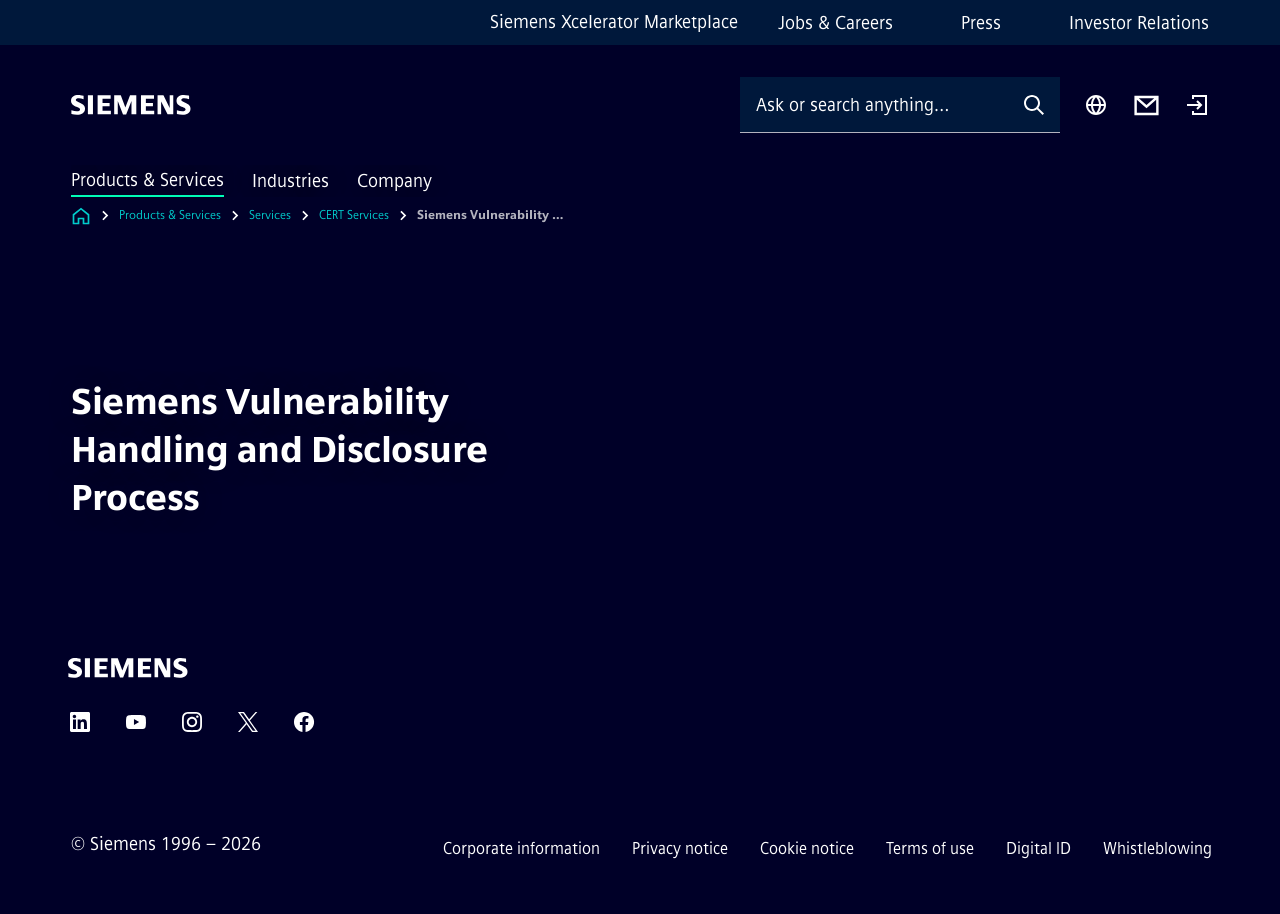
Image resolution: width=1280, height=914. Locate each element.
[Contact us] (1146, 105)
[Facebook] (304, 728)
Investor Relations (1139, 23)
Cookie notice (807, 848)
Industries (290, 181)
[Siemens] (131, 105)
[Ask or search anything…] (874, 104)
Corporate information (521, 848)
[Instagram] (192, 728)
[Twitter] (248, 728)
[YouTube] (136, 728)
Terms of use (930, 848)
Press (981, 23)
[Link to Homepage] (81, 215)
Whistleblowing (1157, 848)
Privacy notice (680, 848)
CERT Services (354, 215)
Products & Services (147, 180)
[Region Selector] (1096, 105)
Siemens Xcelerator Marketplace (614, 22)
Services (270, 215)
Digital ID (1038, 848)
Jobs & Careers (835, 23)
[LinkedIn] (80, 728)
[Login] (1197, 107)
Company (394, 181)
